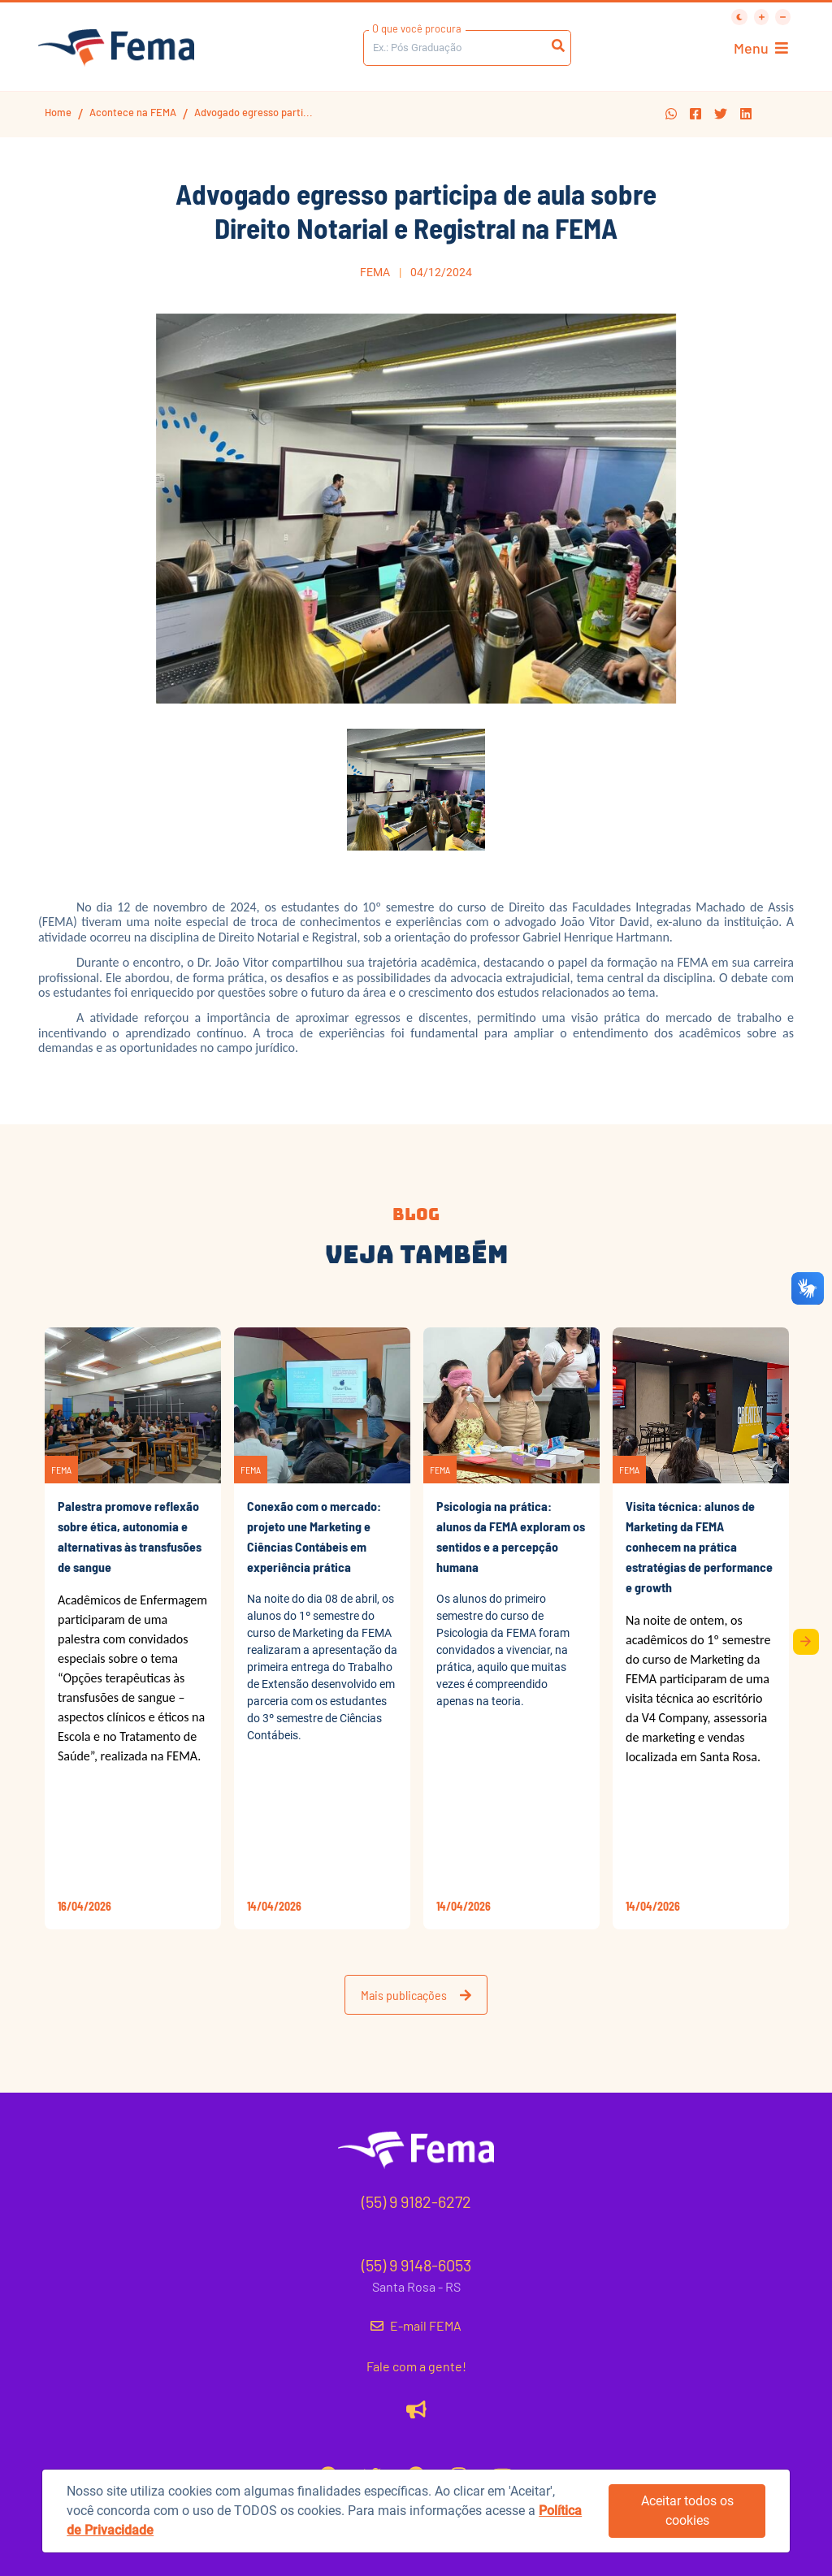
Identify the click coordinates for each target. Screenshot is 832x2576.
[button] (671, 114)
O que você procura (417, 28)
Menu (761, 48)
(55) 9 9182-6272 (416, 2201)
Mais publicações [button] (416, 1994)
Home (58, 112)
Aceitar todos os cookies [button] (687, 2510)
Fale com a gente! (416, 2366)
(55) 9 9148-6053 (416, 2265)
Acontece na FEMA (132, 112)
